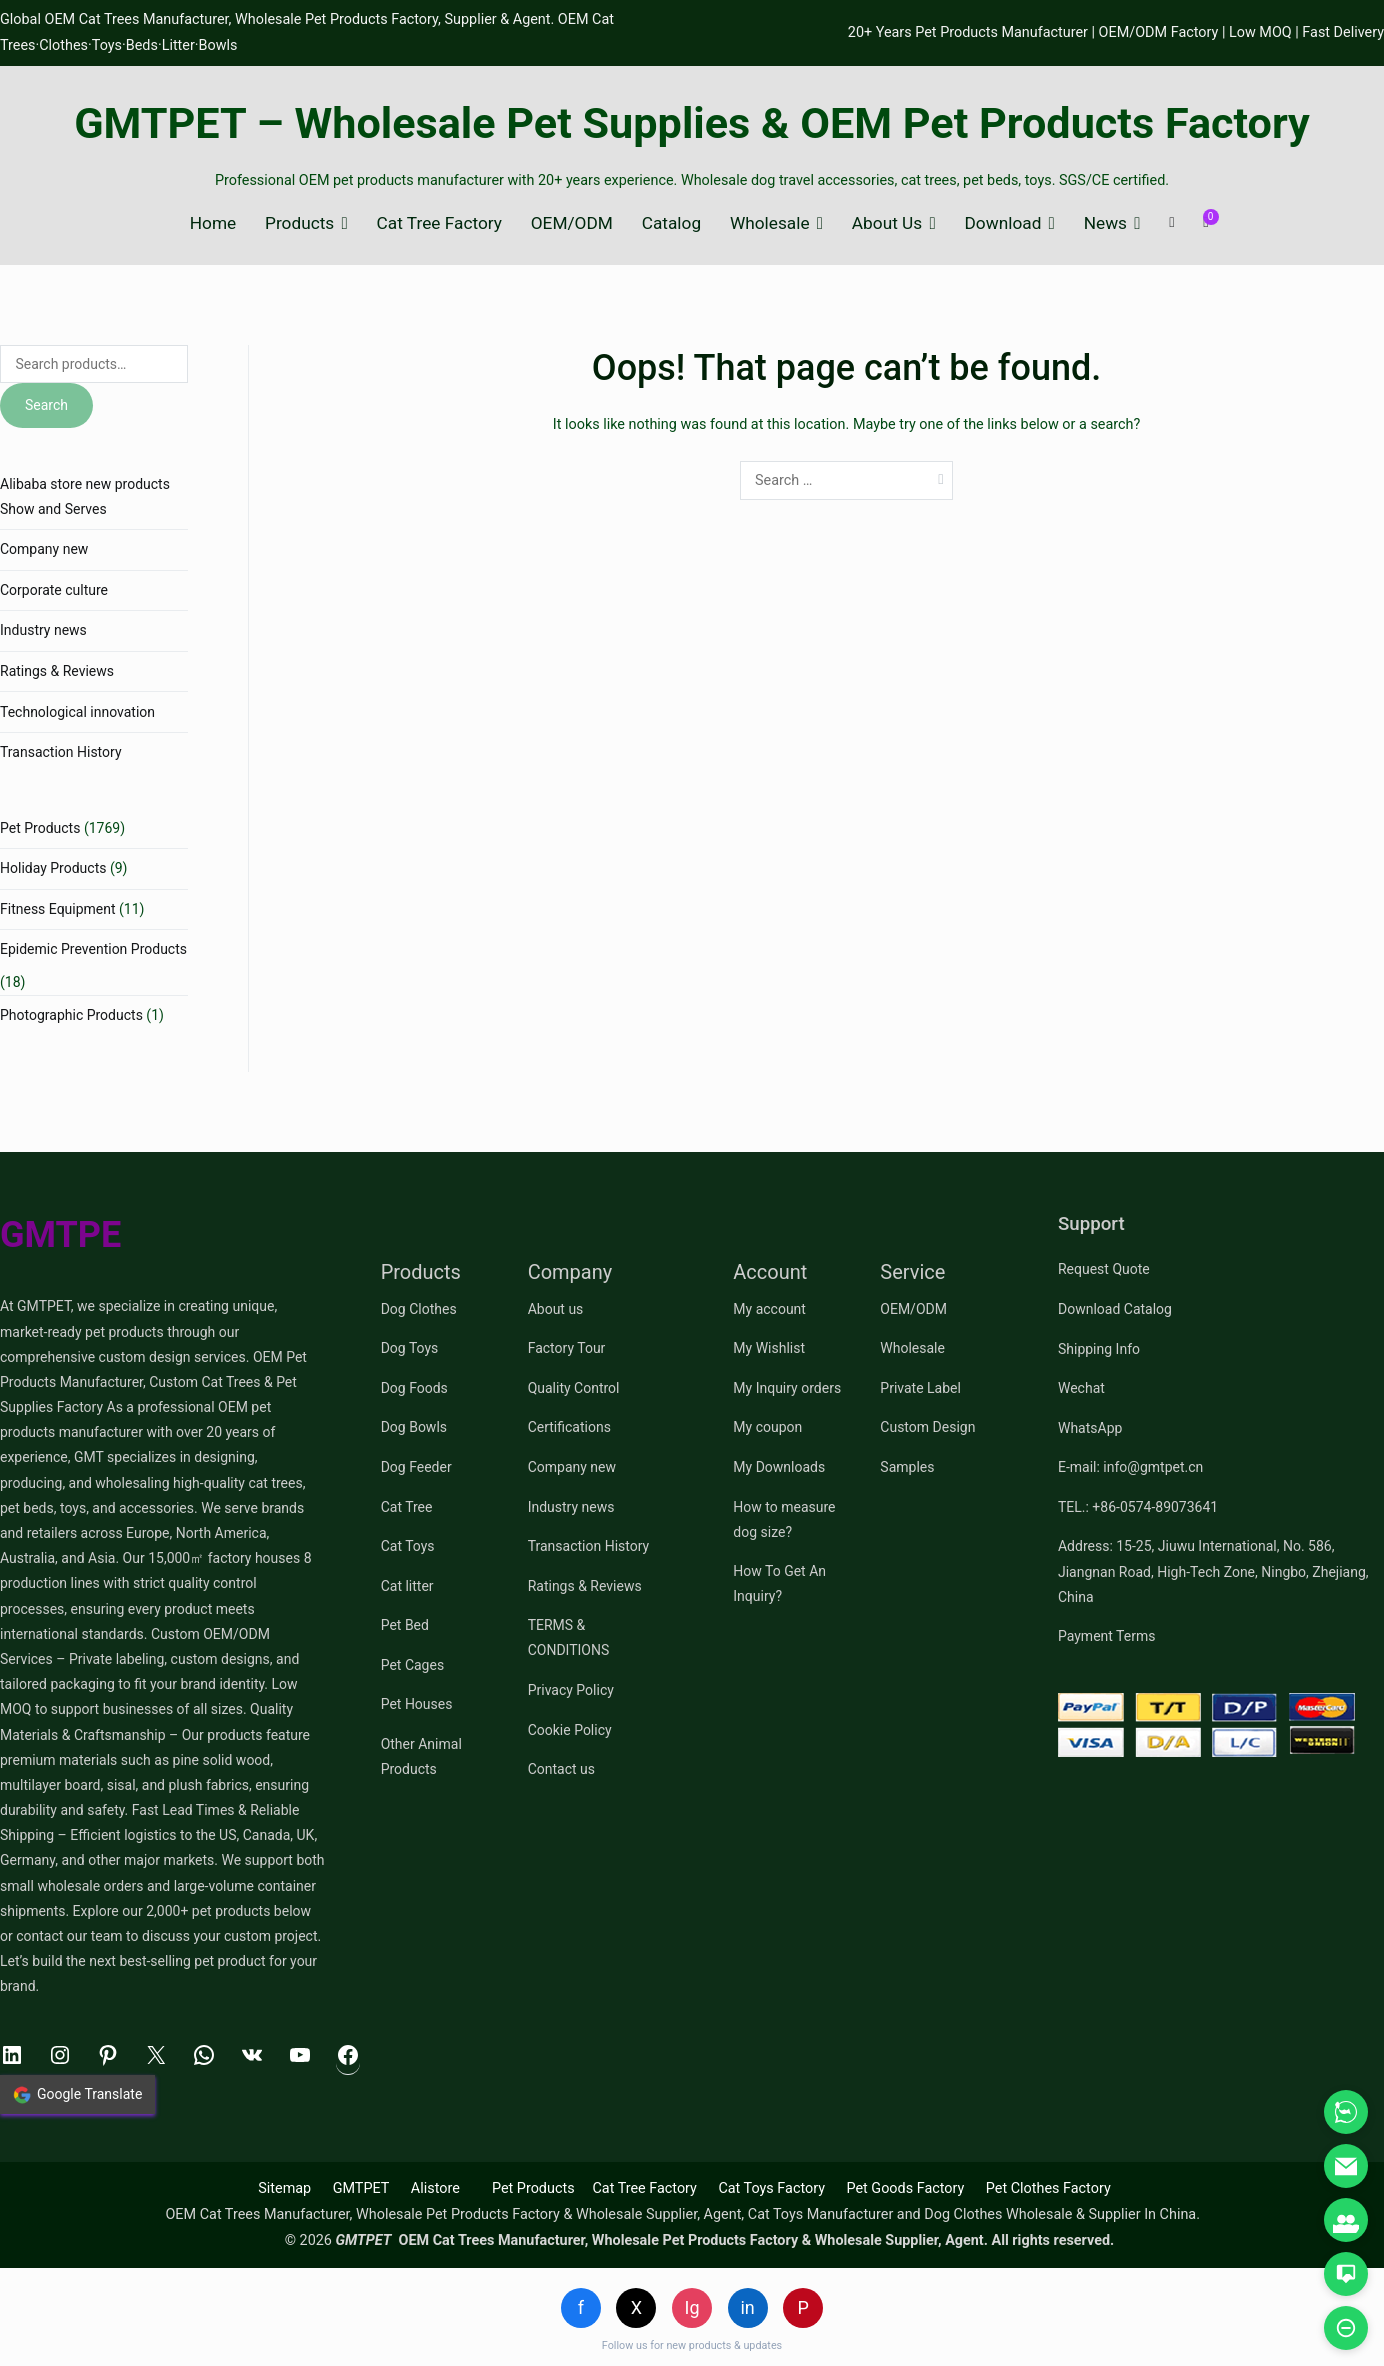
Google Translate (77, 2095)
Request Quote (1104, 1269)
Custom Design (927, 1427)
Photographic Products (71, 1015)
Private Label (920, 1388)
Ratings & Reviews (57, 671)
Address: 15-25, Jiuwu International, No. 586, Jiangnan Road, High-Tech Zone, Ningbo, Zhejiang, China (1213, 1571)
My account (769, 1309)
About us (556, 1309)
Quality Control (574, 1388)
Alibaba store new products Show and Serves (85, 496)
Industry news (43, 630)
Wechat (1081, 1388)
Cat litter (407, 1586)
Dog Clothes (419, 1309)
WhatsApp (1090, 1428)
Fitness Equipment (58, 909)
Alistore (435, 2188)
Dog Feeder (416, 1467)
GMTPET (361, 2188)
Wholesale (770, 223)
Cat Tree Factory (439, 223)
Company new (44, 549)
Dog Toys (410, 1348)
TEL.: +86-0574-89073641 (1138, 1507)
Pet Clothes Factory (1048, 2188)
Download (1003, 223)
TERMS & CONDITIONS (569, 1637)
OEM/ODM (572, 223)
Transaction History (61, 752)
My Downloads (779, 1467)
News (1105, 223)
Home (213, 223)
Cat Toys (408, 1546)
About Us (887, 223)
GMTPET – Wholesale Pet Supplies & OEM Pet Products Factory (692, 123)
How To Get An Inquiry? (779, 1583)
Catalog (671, 223)
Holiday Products (53, 868)
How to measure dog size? (784, 1519)
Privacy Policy (571, 1690)
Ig (691, 2307)
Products (299, 223)
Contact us (561, 1769)
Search (46, 405)
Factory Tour (567, 1348)
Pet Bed (405, 1625)
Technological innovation (77, 712)
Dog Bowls (414, 1427)
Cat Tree (407, 1507)
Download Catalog (1115, 1309)
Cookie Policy (570, 1730)
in (747, 2307)
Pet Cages (412, 1665)
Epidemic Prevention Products (93, 949)
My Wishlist (769, 1348)
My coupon (767, 1427)
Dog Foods (414, 1388)
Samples (907, 1467)
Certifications (569, 1427)
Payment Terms (1106, 1636)
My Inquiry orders (787, 1388)
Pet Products (40, 828)
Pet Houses (417, 1704)
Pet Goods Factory (905, 2188)
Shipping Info (1099, 1349)
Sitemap (284, 2188)
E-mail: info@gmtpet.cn (1130, 1467)
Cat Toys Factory (771, 2188)
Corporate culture (54, 590)
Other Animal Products (421, 1756)
